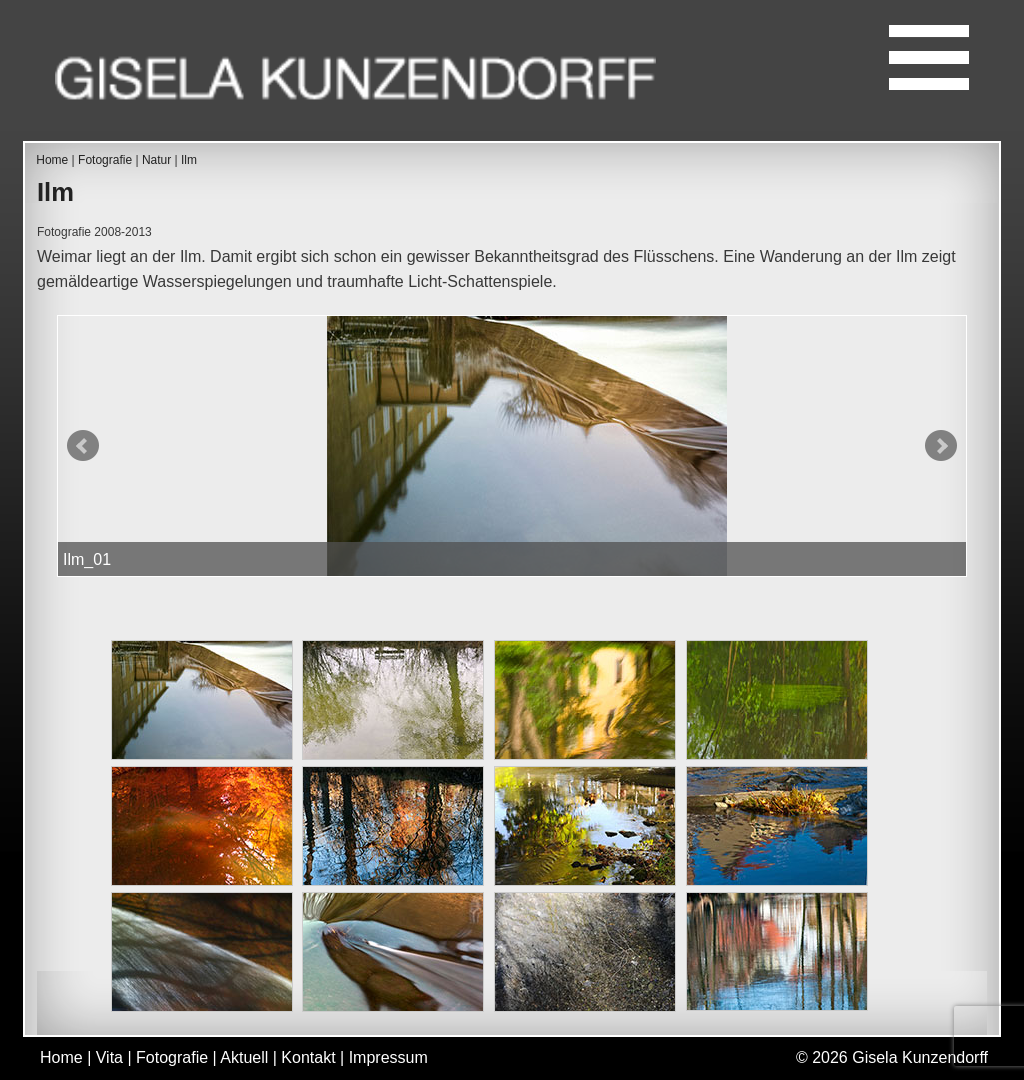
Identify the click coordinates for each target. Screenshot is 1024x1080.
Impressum (388, 1057)
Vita (109, 1057)
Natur (156, 160)
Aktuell (244, 1057)
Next (941, 446)
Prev (83, 446)
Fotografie (105, 160)
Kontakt (308, 1057)
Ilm (189, 160)
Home (52, 160)
